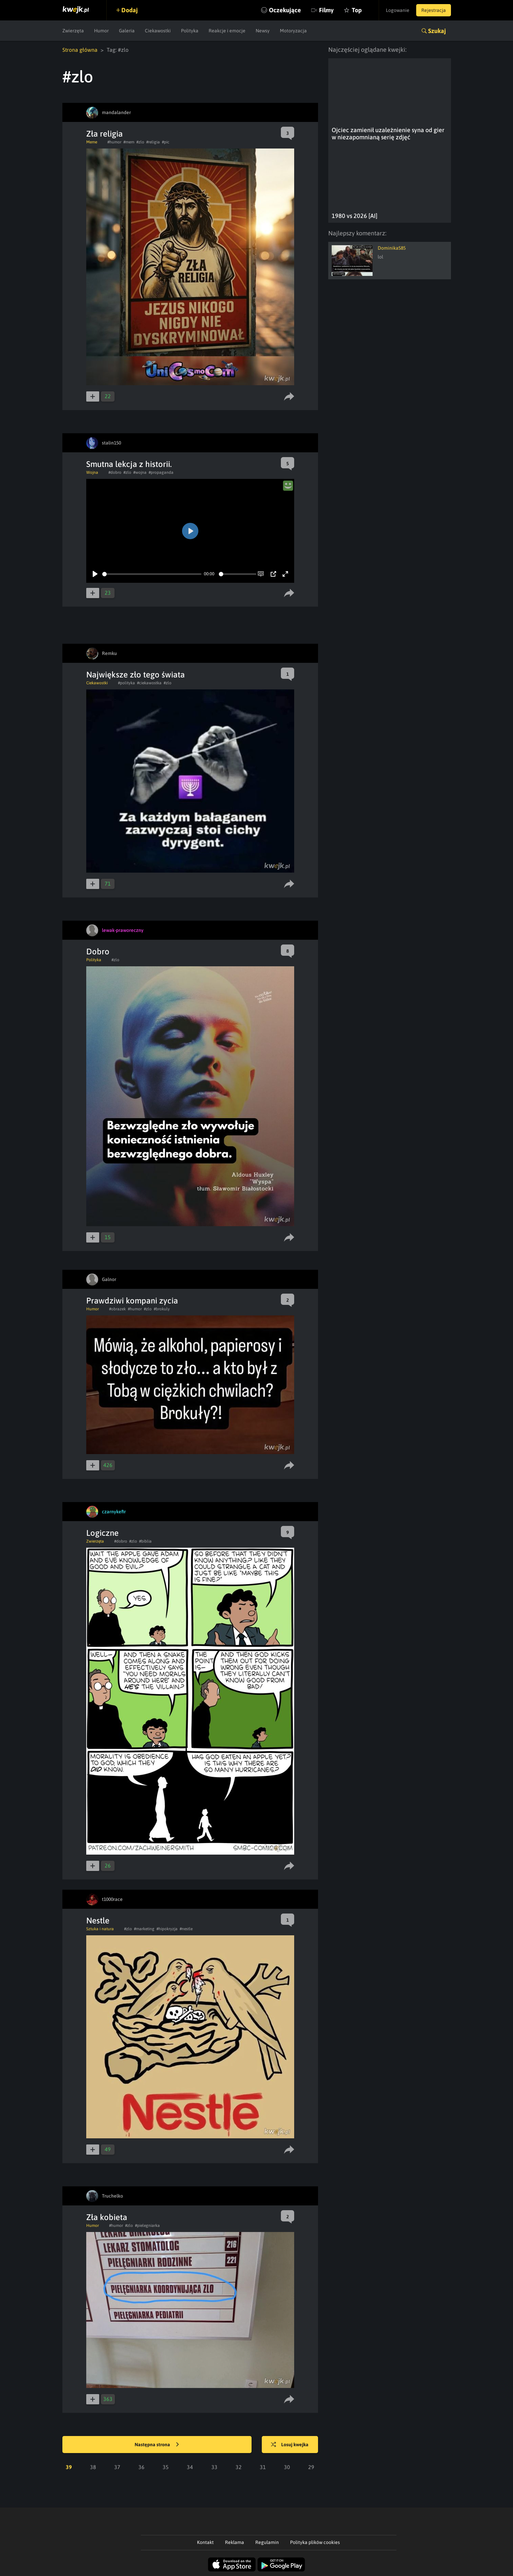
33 (214, 2467)
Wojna (92, 472)
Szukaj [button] (437, 30)
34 (190, 2467)
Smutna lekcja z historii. (129, 464)
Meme (91, 142)
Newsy (263, 30)
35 (166, 2467)
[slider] (151, 574)
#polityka (126, 683)
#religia (153, 142)
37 (117, 2467)
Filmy (326, 10)
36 (141, 2467)
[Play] (95, 573)
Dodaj (129, 10)
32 (239, 2467)
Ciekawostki (158, 30)
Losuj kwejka (289, 2445)
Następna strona (157, 2445)
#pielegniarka (147, 2225)
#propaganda (161, 472)
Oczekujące (285, 10)
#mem (128, 142)
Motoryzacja (293, 30)
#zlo (140, 142)
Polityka (189, 30)
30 (287, 2467)
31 (263, 2467)
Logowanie (397, 10)
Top (357, 10)
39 (69, 2467)
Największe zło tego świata (135, 674)
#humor (114, 142)
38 (93, 2467)
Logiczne (102, 1532)
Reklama (234, 2542)
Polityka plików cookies (315, 2542)
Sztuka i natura (100, 1928)
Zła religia (104, 133)
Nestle (97, 1920)
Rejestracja (433, 10)
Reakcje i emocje (227, 30)
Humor (101, 30)
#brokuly (162, 1309)
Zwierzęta (73, 30)
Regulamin (267, 2542)
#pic (165, 142)
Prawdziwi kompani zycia (132, 1300)
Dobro (97, 951)
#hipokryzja (167, 1928)
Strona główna (79, 50)
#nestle (186, 1928)
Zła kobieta (106, 2217)
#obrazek (117, 1309)
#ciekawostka (149, 683)
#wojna (140, 472)
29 (311, 2467)
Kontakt (205, 2542)
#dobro (114, 472)
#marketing (144, 1928)
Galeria (127, 30)
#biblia (145, 1541)
